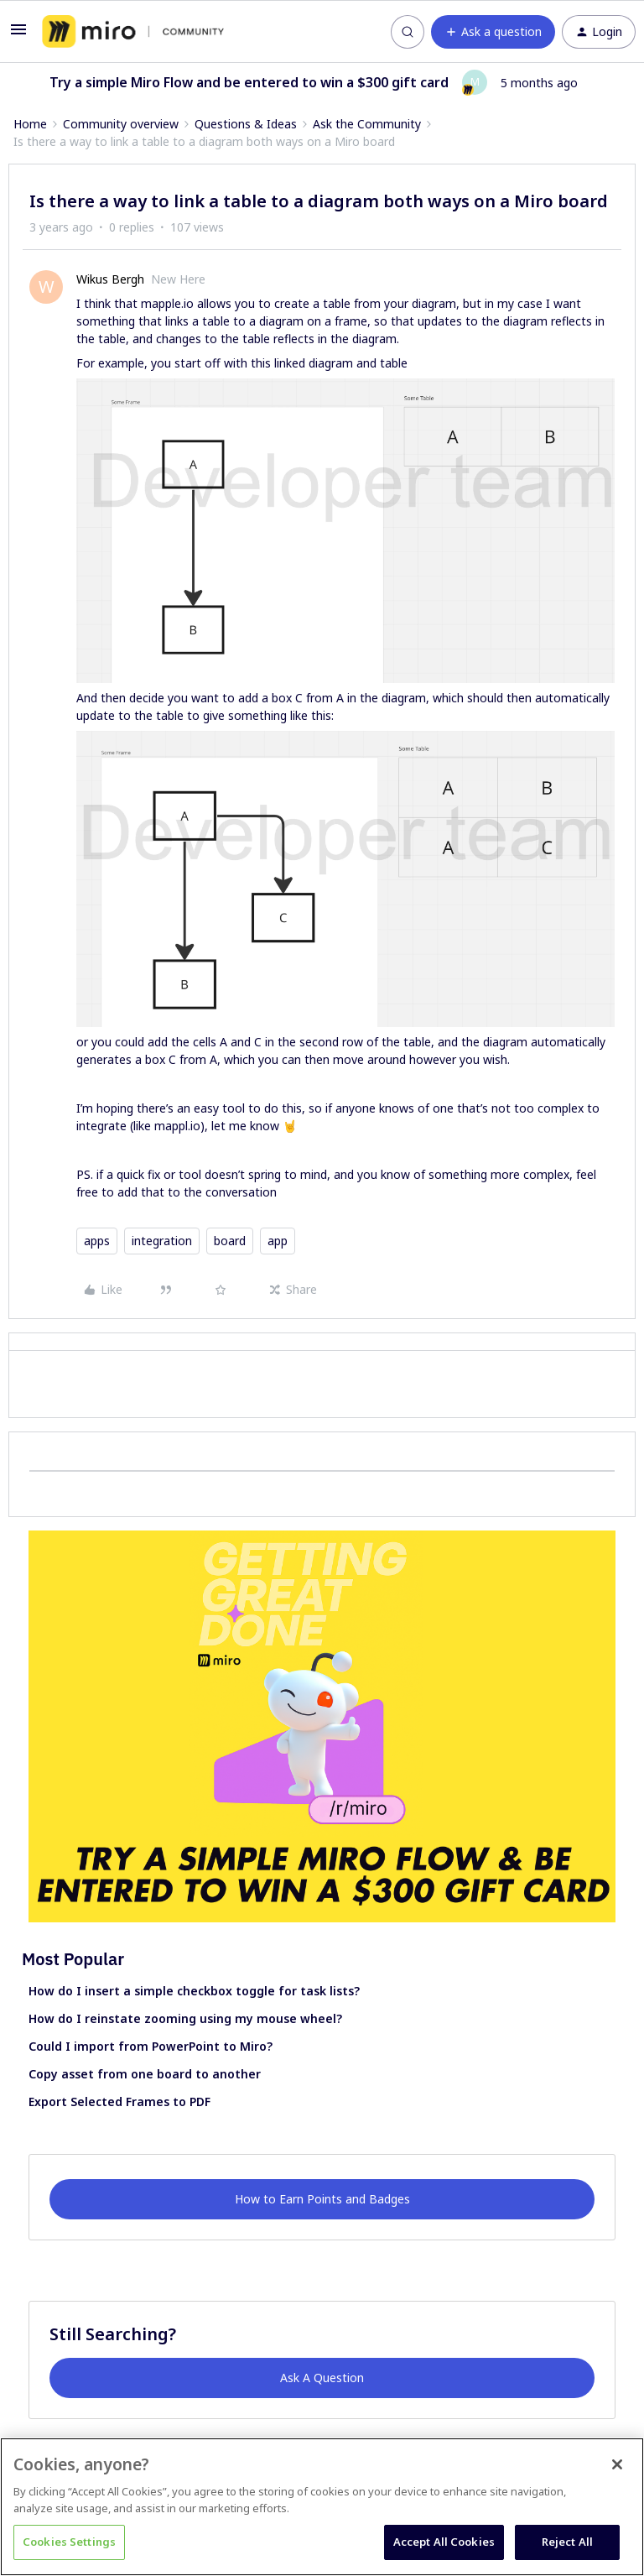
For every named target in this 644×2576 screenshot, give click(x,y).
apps (97, 1241)
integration (162, 1241)
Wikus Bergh (110, 279)
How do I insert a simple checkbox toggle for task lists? (194, 1991)
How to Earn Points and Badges (322, 2199)
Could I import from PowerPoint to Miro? (151, 2046)
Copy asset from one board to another (145, 2074)
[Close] (617, 2464)
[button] (18, 35)
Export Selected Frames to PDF (119, 2101)
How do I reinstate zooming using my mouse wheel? (185, 2018)
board (230, 1241)
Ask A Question (322, 2378)
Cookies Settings (69, 2541)
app (277, 1241)
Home (30, 124)
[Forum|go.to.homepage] (133, 32)
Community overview (121, 124)
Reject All (567, 2541)
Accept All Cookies (444, 2541)
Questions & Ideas (246, 124)
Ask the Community (367, 124)
